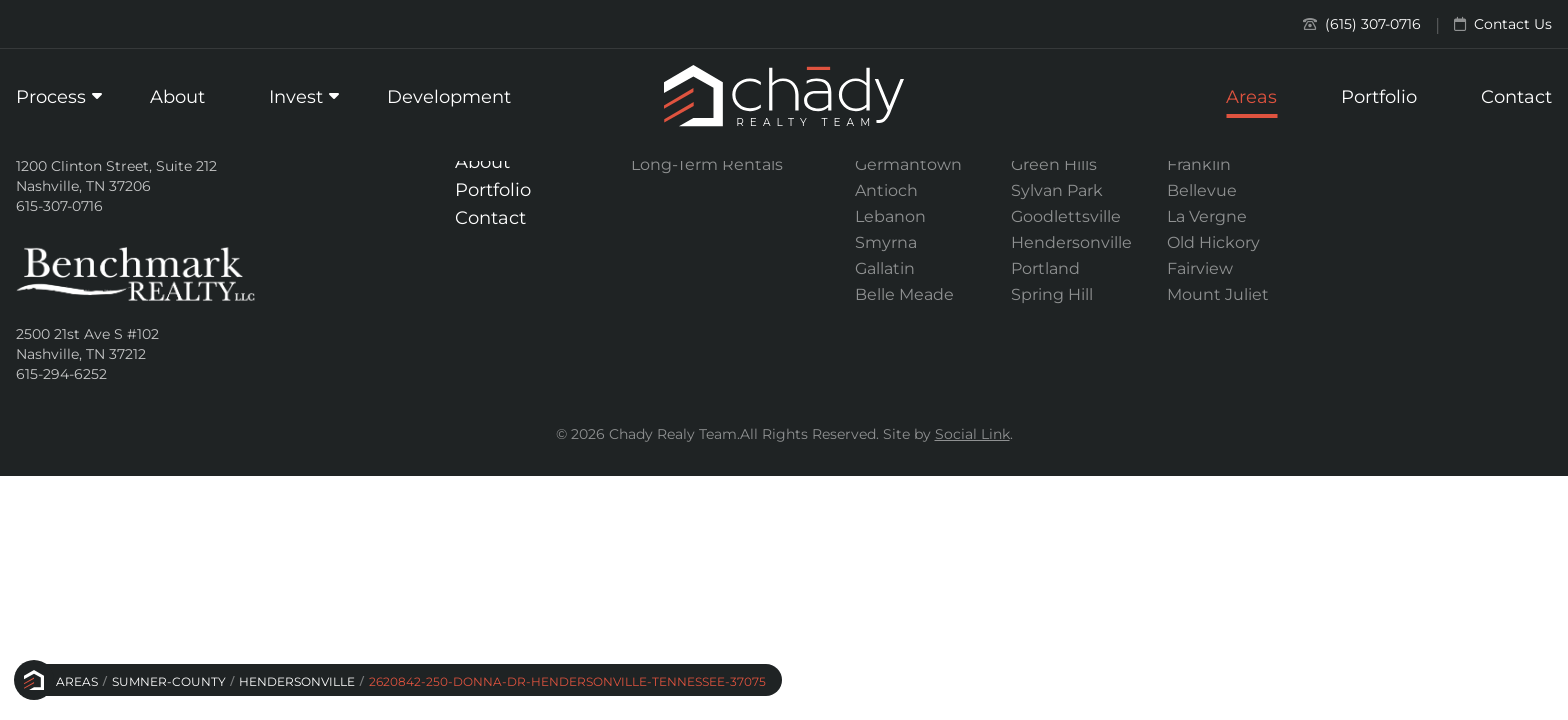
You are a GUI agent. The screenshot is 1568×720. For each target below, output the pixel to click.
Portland (1045, 268)
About (177, 97)
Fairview (1200, 268)
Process (51, 97)
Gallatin (885, 268)
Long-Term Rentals (707, 164)
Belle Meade (904, 294)
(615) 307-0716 (1362, 24)
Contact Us (1503, 24)
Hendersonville (297, 681)
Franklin (1199, 164)
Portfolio (1379, 97)
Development (449, 97)
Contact (1516, 97)
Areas (1251, 97)
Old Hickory (1213, 242)
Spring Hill (1052, 294)
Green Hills (1054, 164)
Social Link (972, 434)
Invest (296, 97)
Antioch (886, 190)
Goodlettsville (1066, 216)
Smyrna (886, 242)
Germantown (908, 164)
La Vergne (1207, 216)
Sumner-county (169, 681)
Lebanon (890, 216)
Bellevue (1202, 190)
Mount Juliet (1218, 294)
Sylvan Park (1057, 190)
